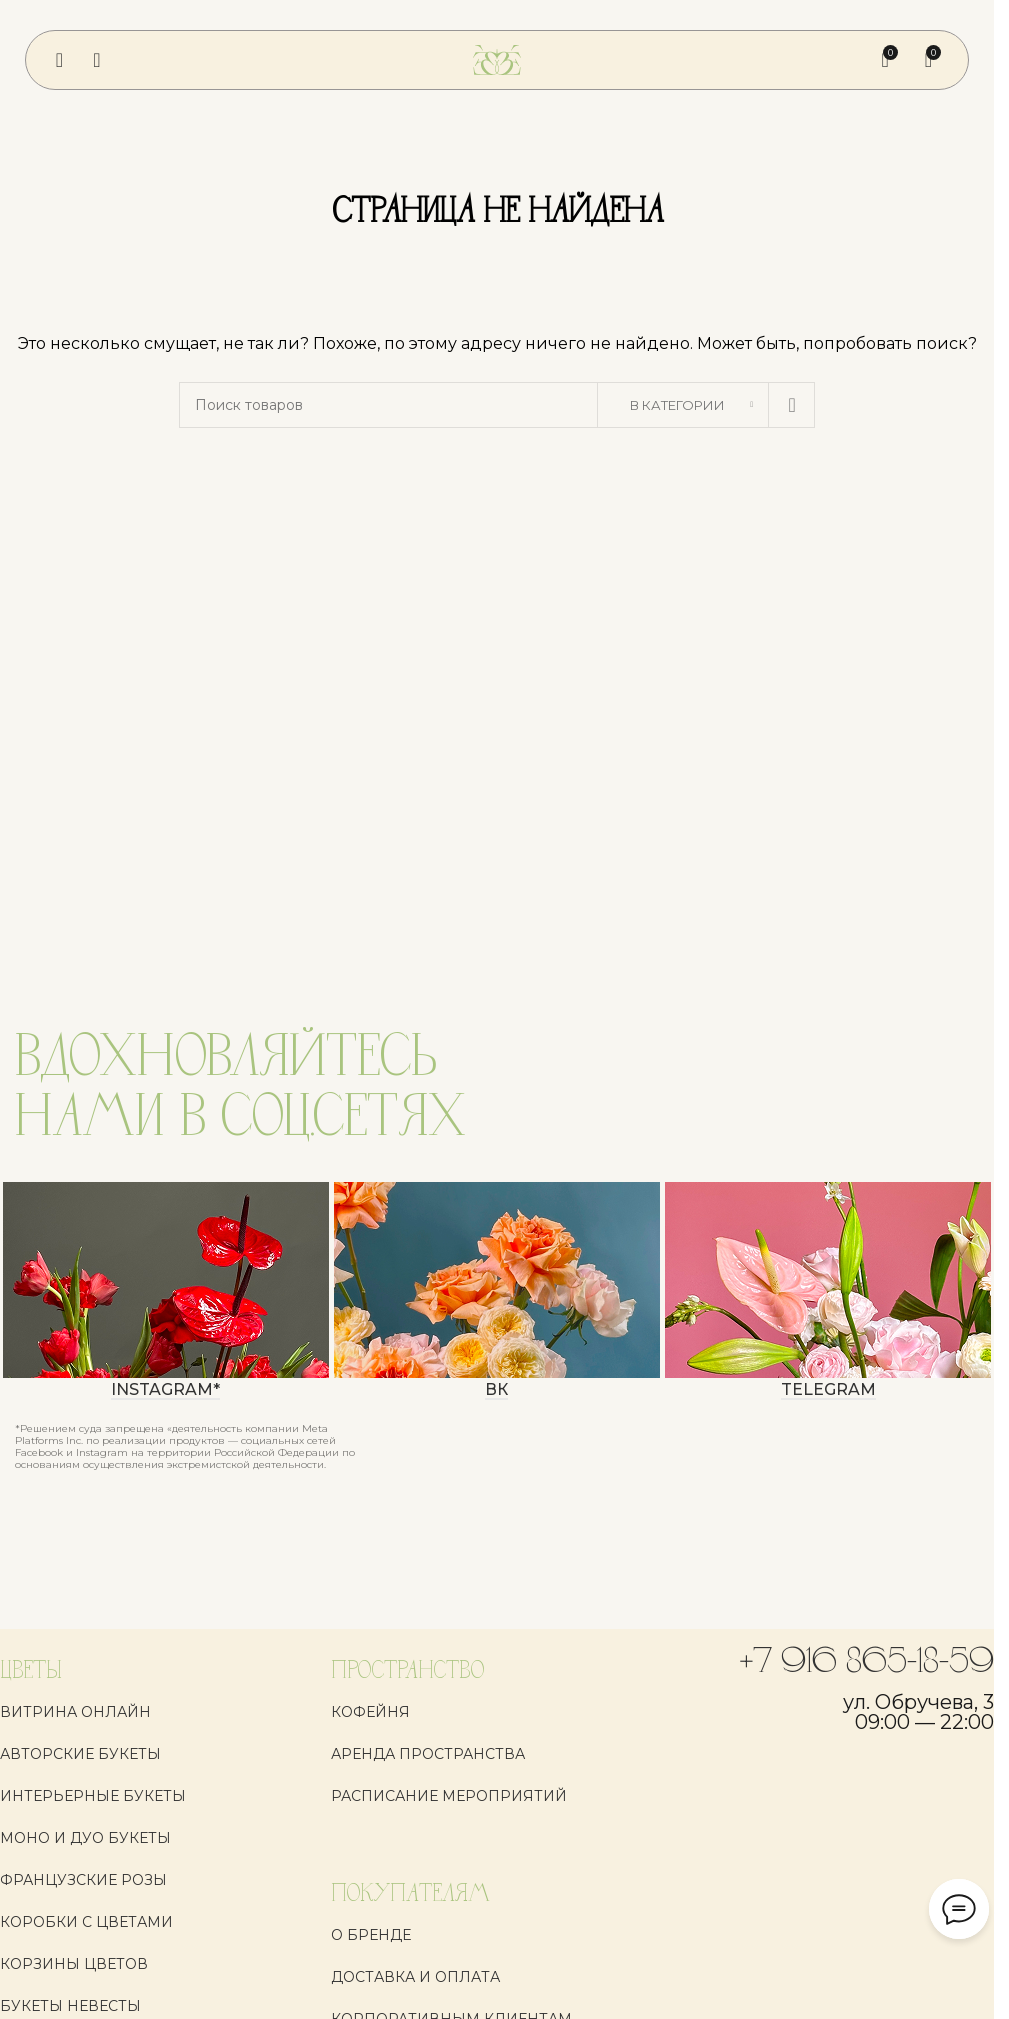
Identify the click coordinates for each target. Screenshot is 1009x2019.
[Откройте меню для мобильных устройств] (59, 60)
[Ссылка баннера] (166, 1280)
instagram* (165, 1390)
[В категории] (683, 405)
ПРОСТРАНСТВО (407, 1671)
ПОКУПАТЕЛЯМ (410, 1894)
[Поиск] (96, 60)
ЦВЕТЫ (31, 1671)
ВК (496, 1390)
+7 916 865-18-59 (867, 1663)
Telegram (828, 1390)
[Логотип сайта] (497, 59)
